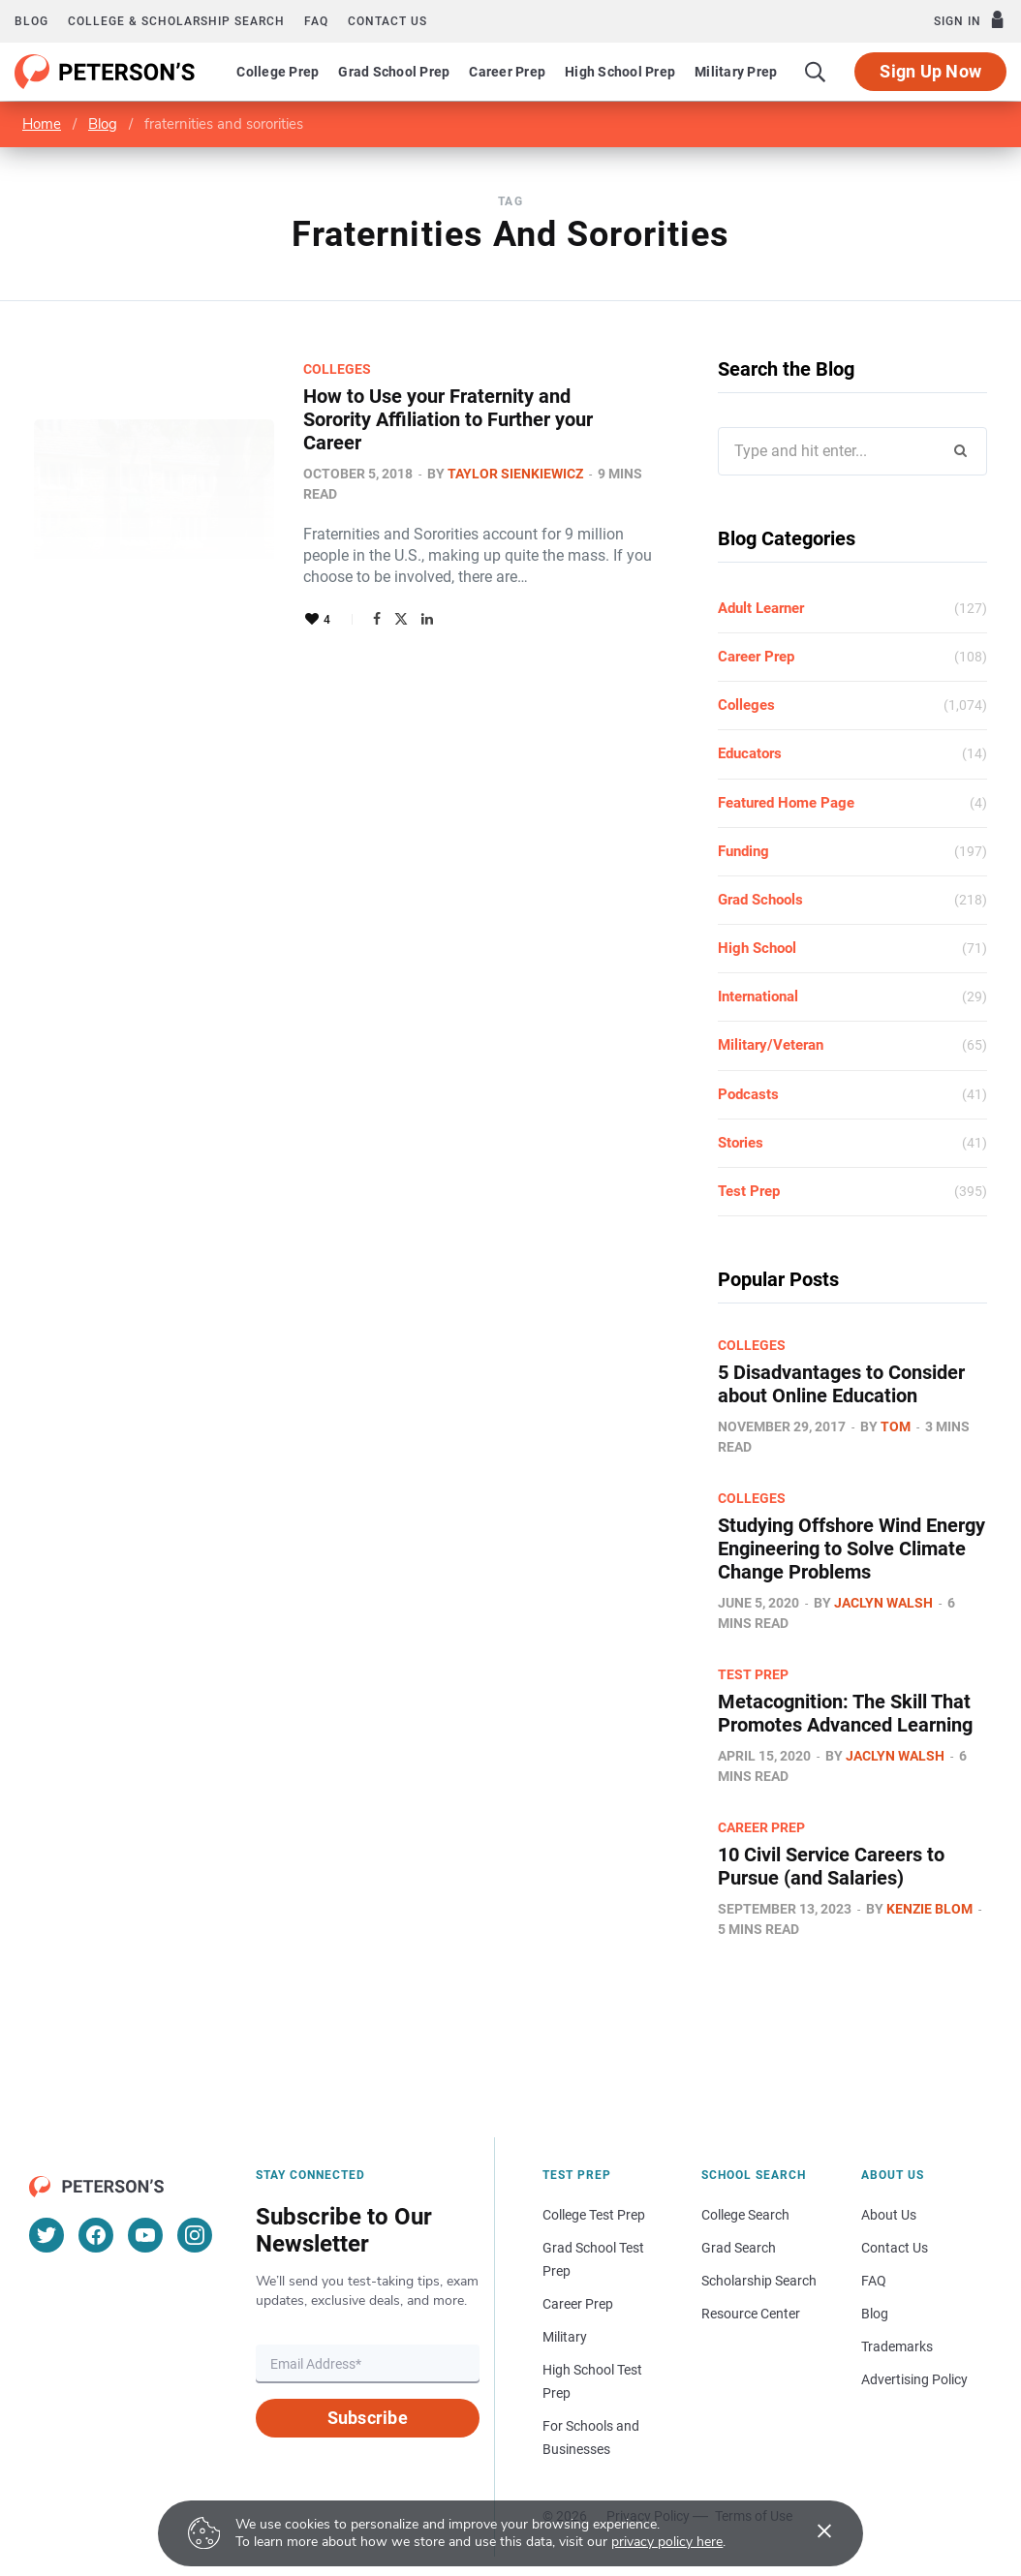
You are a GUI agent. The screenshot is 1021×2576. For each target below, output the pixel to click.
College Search (745, 2215)
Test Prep (749, 1191)
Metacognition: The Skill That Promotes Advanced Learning (845, 1713)
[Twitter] (46, 2235)
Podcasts (748, 1094)
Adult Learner (761, 608)
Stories (740, 1142)
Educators (750, 753)
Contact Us (894, 2247)
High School (757, 948)
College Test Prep (593, 2215)
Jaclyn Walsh (883, 1602)
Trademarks (897, 2346)
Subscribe (367, 2417)
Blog (31, 21)
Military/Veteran (770, 1045)
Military (564, 2337)
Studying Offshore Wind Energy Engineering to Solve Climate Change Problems (851, 1548)
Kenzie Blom (929, 1909)
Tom (896, 1426)
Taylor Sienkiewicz (515, 473)
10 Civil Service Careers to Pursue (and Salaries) (831, 1866)
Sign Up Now (930, 71)
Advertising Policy (914, 2379)
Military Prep (736, 71)
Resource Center (750, 2313)
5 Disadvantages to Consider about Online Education (841, 1384)
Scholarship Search (759, 2280)
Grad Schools (760, 899)
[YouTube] (145, 2235)
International (758, 996)
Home (41, 124)
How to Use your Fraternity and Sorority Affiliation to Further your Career (448, 419)
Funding (743, 851)
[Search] (815, 71)
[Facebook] (95, 2235)
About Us (888, 2215)
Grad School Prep (393, 71)
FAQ (316, 21)
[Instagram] (194, 2235)
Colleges (337, 369)
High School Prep (620, 71)
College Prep (277, 71)
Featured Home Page (786, 803)
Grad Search (738, 2247)
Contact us (387, 21)
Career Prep (507, 71)
